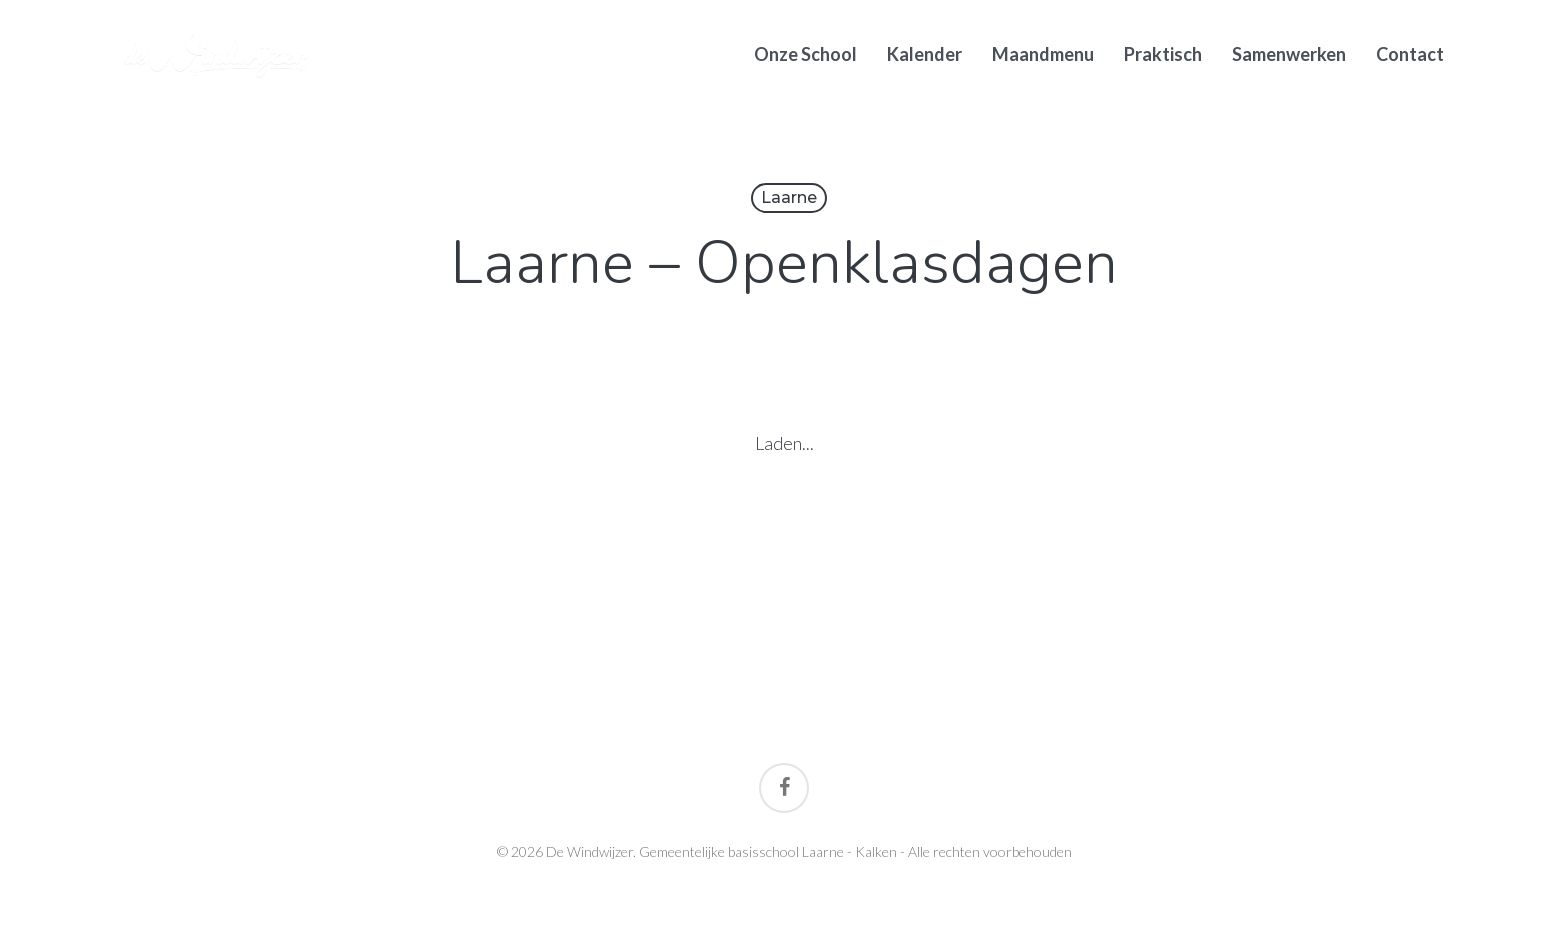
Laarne (789, 197)
